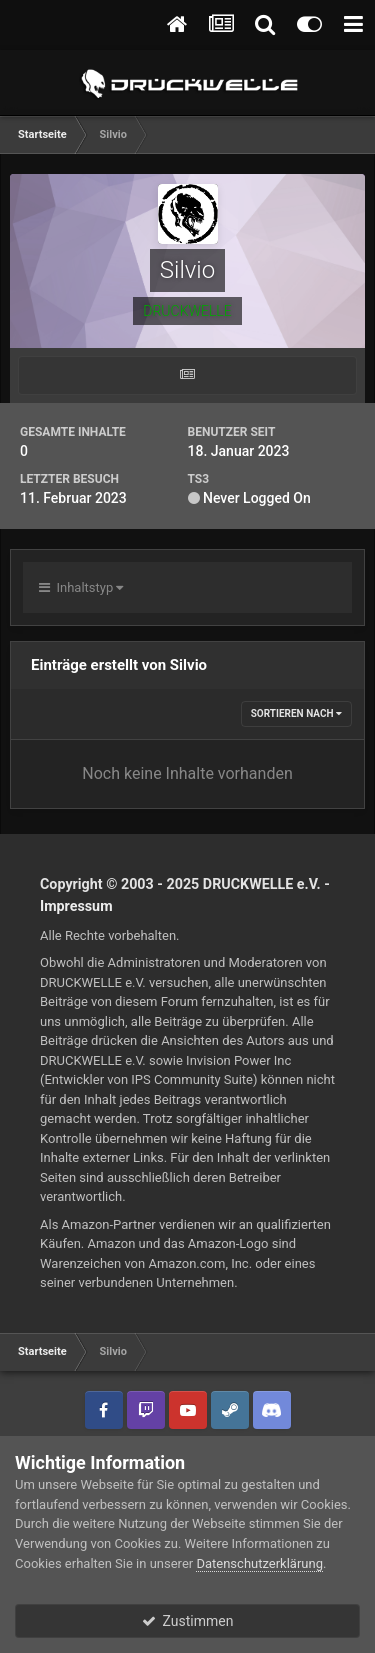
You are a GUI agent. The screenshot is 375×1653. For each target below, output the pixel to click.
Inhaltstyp (81, 587)
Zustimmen (188, 1621)
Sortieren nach (296, 713)
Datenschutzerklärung (259, 1563)
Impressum (76, 906)
